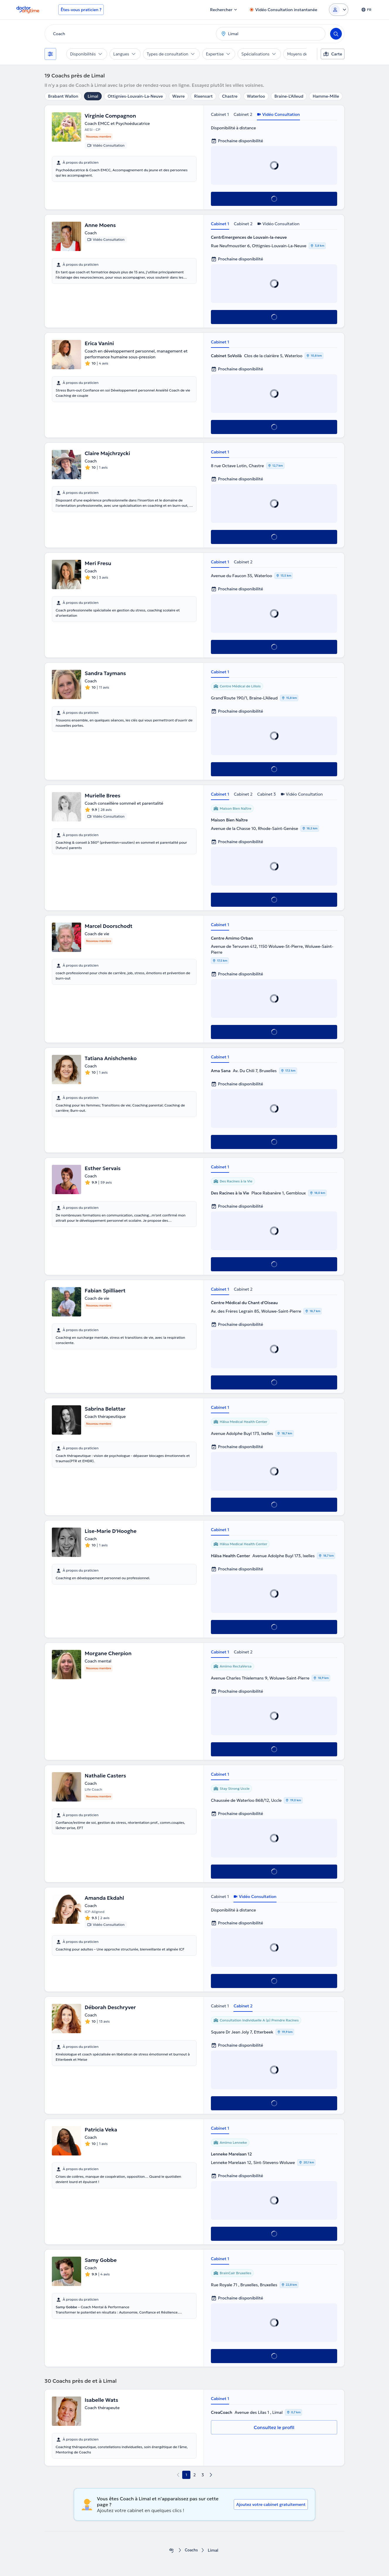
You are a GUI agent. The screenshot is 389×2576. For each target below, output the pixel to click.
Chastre (230, 96)
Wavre (178, 96)
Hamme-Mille (326, 96)
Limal (93, 96)
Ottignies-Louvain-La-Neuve (135, 96)
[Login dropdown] (338, 10)
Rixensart (203, 96)
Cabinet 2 (242, 114)
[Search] (336, 34)
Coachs (191, 2550)
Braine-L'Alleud (288, 96)
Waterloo (256, 96)
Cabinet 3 (266, 794)
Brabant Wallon (63, 96)
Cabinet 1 (220, 114)
